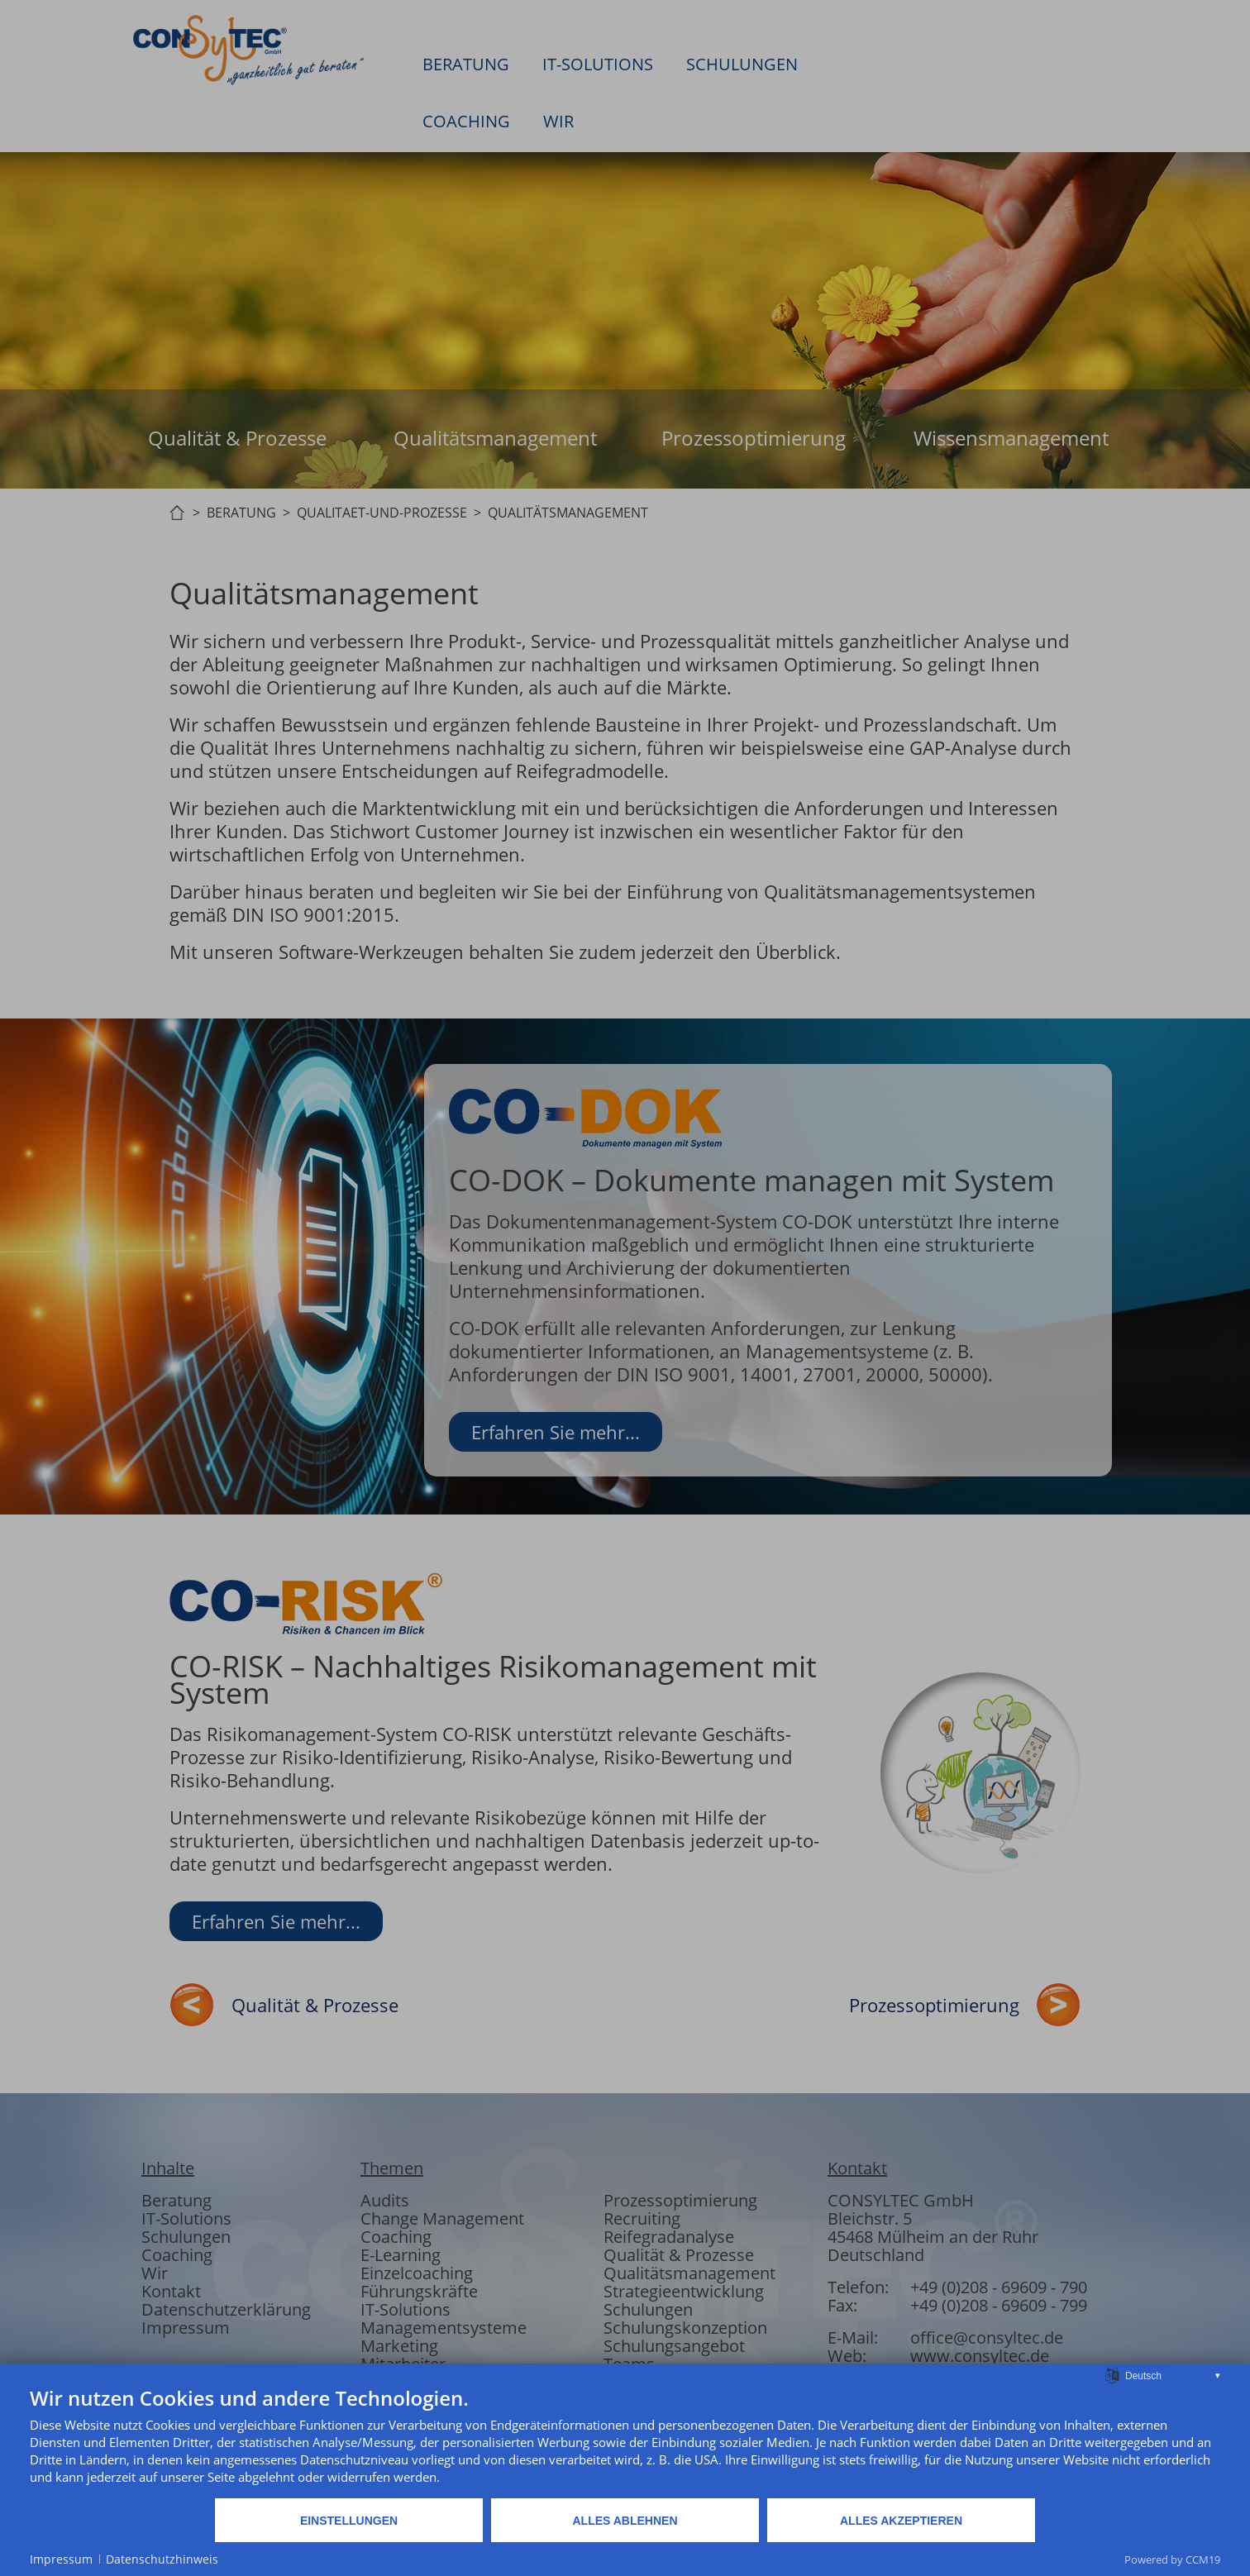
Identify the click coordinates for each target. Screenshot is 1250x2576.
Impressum (61, 2559)
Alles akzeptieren (901, 2520)
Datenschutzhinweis (162, 2559)
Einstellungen (349, 2520)
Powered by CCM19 (1172, 2559)
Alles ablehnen (624, 2520)
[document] (625, 2441)
